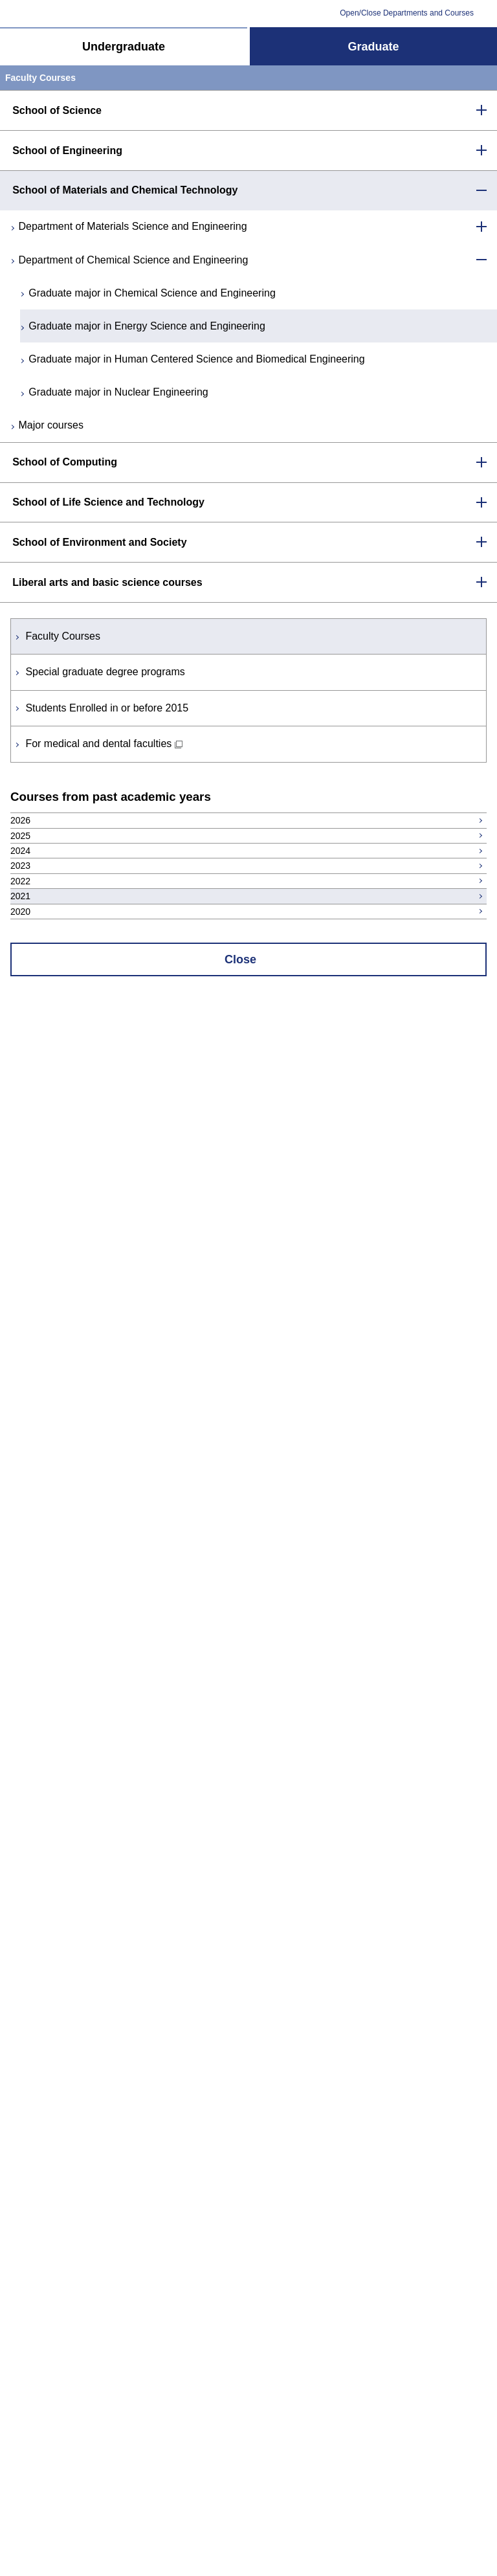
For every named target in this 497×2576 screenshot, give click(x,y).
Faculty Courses (62, 636)
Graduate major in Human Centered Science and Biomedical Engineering (197, 358)
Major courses (51, 425)
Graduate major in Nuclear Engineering (118, 392)
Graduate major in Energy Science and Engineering (147, 325)
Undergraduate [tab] (123, 46)
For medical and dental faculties (98, 743)
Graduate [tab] (373, 46)
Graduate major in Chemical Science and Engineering (152, 292)
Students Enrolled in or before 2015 (106, 707)
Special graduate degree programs (104, 671)
